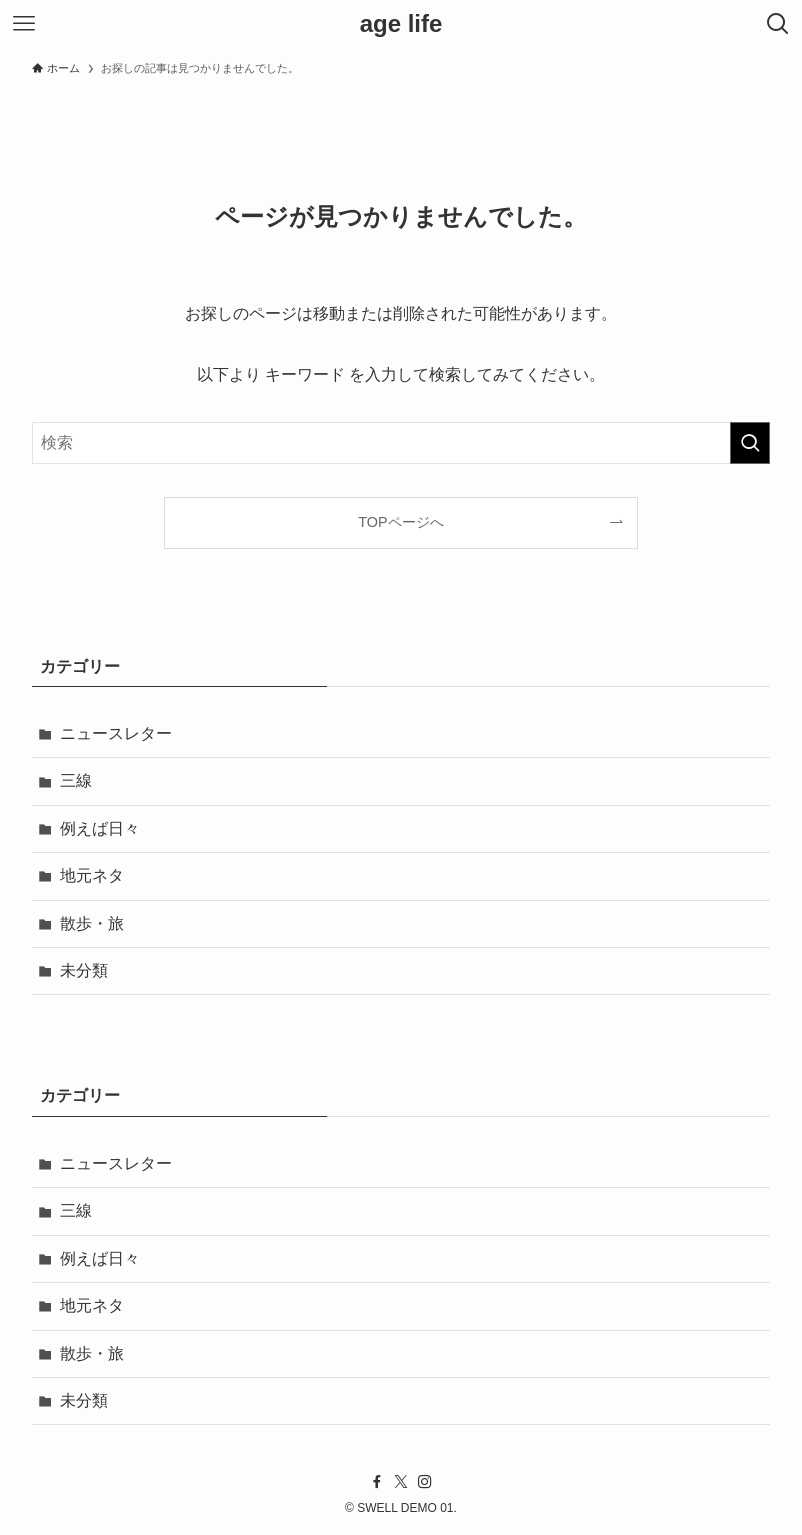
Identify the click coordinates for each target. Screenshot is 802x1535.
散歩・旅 (92, 923)
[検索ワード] (401, 443)
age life (401, 24)
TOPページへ (400, 522)
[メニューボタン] (24, 24)
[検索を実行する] (750, 443)
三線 (76, 780)
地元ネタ (92, 875)
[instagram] (425, 1482)
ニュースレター (116, 733)
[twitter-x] (401, 1482)
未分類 (84, 970)
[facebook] (377, 1482)
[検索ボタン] (778, 24)
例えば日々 (100, 828)
